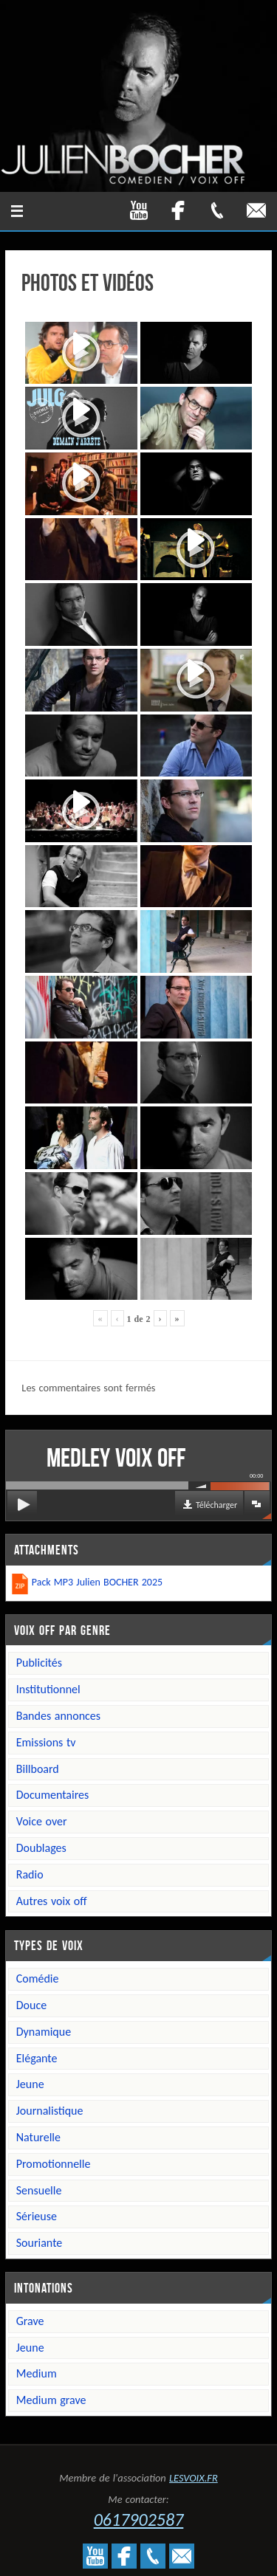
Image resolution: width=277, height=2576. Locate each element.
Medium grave (51, 2400)
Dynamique (43, 2032)
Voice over (41, 1821)
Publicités (39, 1663)
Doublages (41, 1848)
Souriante (39, 2243)
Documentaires (52, 1795)
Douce (31, 2005)
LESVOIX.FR (193, 2477)
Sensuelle (39, 2190)
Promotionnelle (53, 2164)
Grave (30, 2321)
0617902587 (139, 2519)
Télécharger (216, 1505)
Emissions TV (46, 1742)
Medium (36, 2373)
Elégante (37, 2058)
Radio (30, 1874)
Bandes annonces (58, 1716)
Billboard (37, 1769)
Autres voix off (51, 1901)
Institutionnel (48, 1689)
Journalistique (49, 2111)
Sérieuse (36, 2216)
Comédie (37, 1978)
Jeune (30, 2084)
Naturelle (38, 2137)
